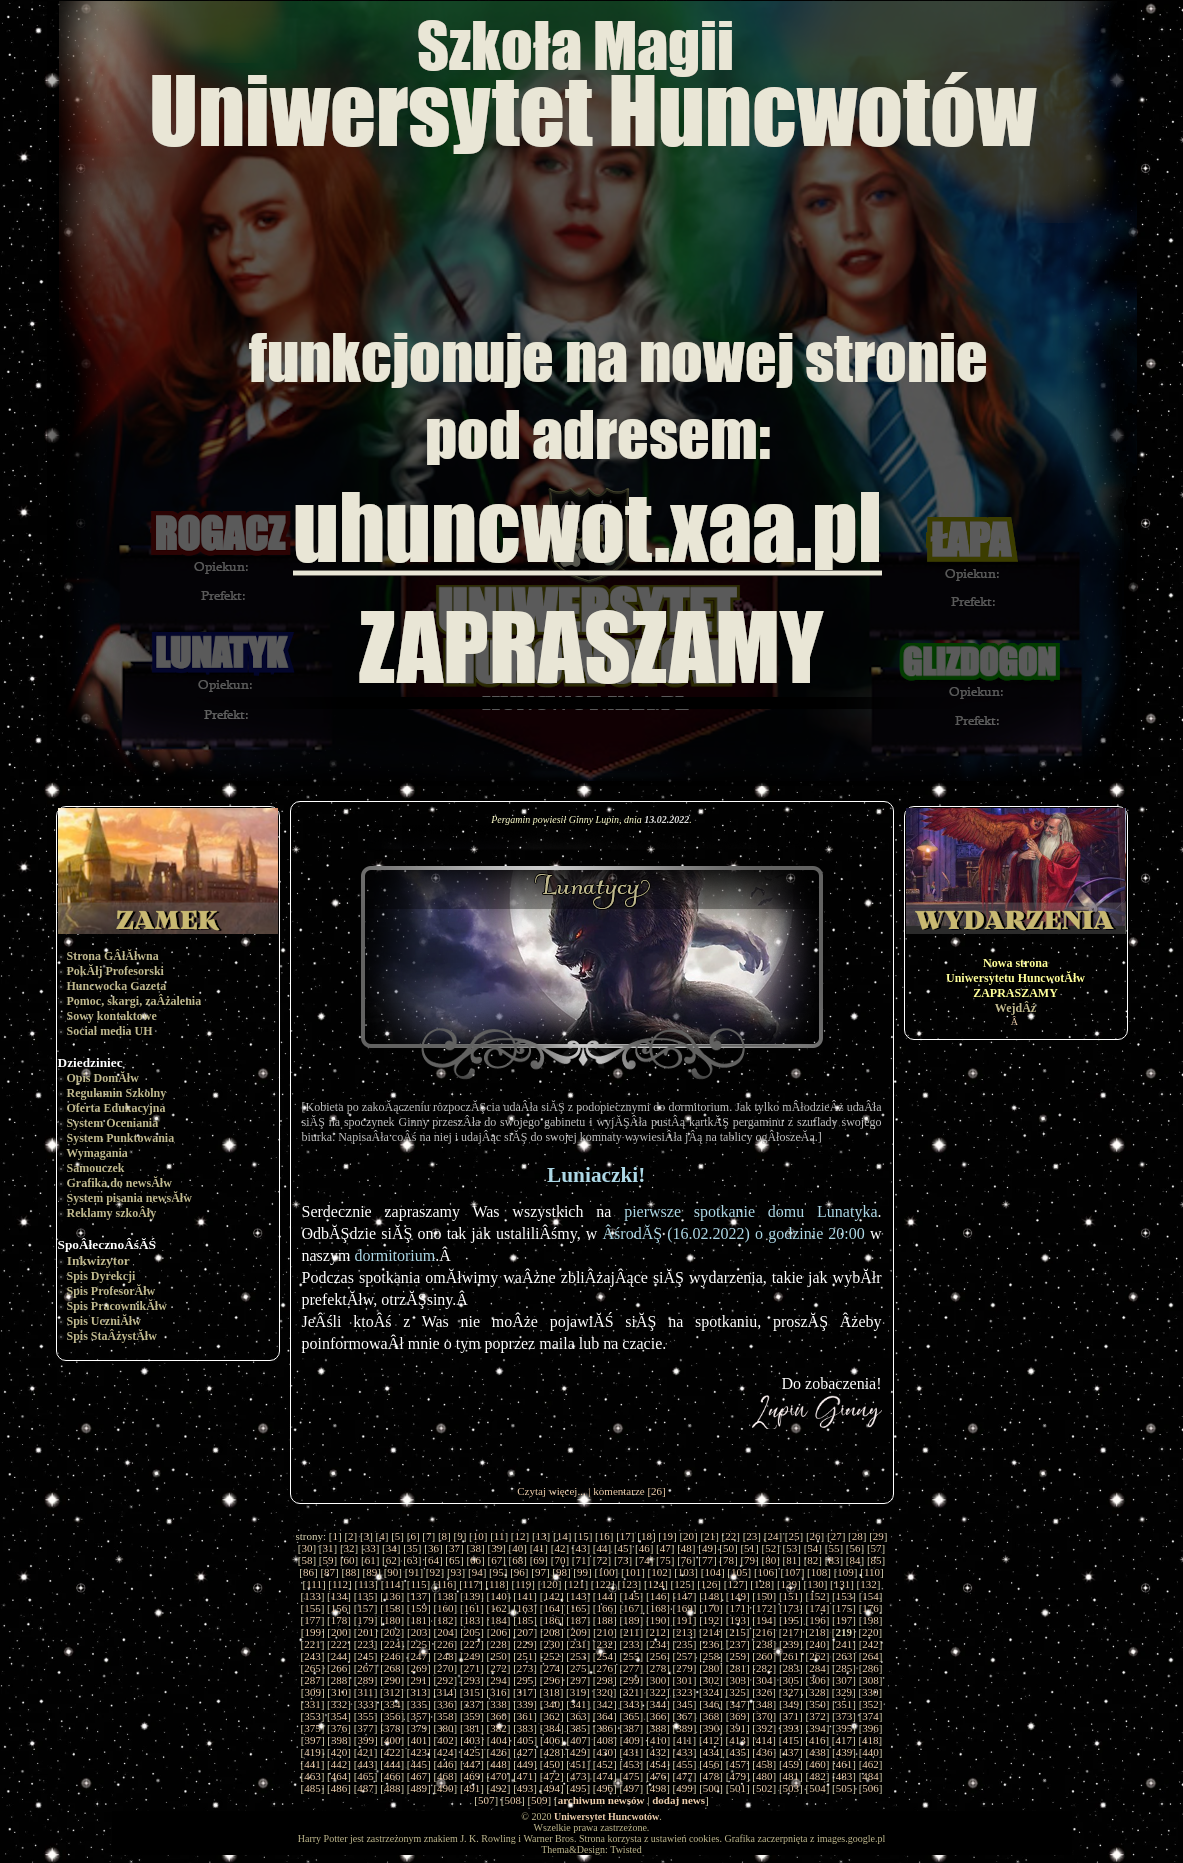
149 (737, 1596)
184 (498, 1620)
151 (791, 1596)
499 (684, 1788)
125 (682, 1584)
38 (475, 1548)
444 (392, 1764)
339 (525, 1704)
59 (328, 1560)
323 (684, 1692)
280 (711, 1668)
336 (445, 1704)
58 (306, 1560)
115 (418, 1584)
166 (605, 1608)
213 (684, 1632)
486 (339, 1788)
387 (631, 1728)
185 (525, 1620)
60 (349, 1560)
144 (605, 1596)
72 (602, 1560)
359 (472, 1716)
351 (844, 1704)
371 (791, 1716)
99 (582, 1572)
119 (523, 1584)
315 (471, 1692)
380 (445, 1728)
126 (709, 1584)
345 (684, 1704)
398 (339, 1740)
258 (711, 1656)
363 (578, 1716)
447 (472, 1764)
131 (842, 1584)
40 (517, 1548)
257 (684, 1656)
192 (711, 1620)
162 (498, 1608)
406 (552, 1740)
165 (578, 1608)
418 (870, 1740)
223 (365, 1644)
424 (445, 1752)
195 (791, 1620)
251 (525, 1656)
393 (791, 1728)
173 (791, 1608)
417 (844, 1740)
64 (433, 1560)
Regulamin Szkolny (117, 1093)
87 (329, 1572)
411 (684, 1740)
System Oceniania (113, 1123)
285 (844, 1668)
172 (764, 1608)
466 (392, 1776)
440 (870, 1752)
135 (365, 1596)
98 (561, 1572)
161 (472, 1608)
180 (392, 1620)
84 (854, 1560)
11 (499, 1536)
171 (737, 1608)
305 (791, 1680)
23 (751, 1536)
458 (764, 1764)
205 (472, 1632)
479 (737, 1776)
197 (844, 1620)
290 (392, 1680)
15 (583, 1536)
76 (686, 1560)
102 (659, 1572)
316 (498, 1692)
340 (551, 1704)
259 (737, 1656)
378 (392, 1728)
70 (559, 1560)
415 (790, 1740)
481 (791, 1776)
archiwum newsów (601, 1800)
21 (709, 1536)
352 (870, 1704)
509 (539, 1800)
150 (764, 1596)
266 (339, 1668)
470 (498, 1776)
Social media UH (110, 1031)
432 (658, 1752)
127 (735, 1584)
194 (764, 1620)
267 (365, 1668)
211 (631, 1632)
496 (605, 1788)
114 (392, 1584)
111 (314, 1584)
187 (578, 1620)
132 (868, 1584)
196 (817, 1620)
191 (684, 1620)
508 (512, 1800)
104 (712, 1572)
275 (578, 1668)
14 (562, 1536)
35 (412, 1548)
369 (737, 1716)
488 (392, 1788)
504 (817, 1788)
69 (538, 1560)
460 (817, 1764)
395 (844, 1728)
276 (605, 1668)
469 (472, 1776)
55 (833, 1548)
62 (391, 1560)
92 (434, 1572)
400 (392, 1740)
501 (737, 1788)
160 (445, 1608)
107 (792, 1572)
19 (667, 1536)
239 (791, 1644)
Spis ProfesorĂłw (111, 1291)
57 (876, 1548)
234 (658, 1644)
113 (366, 1584)
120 (549, 1584)
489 (418, 1788)
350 (817, 1704)
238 (764, 1644)
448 (498, 1764)
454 (658, 1764)
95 (498, 1572)
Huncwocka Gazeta (117, 986)
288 (339, 1680)
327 (790, 1692)
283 (791, 1668)
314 (445, 1692)
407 (578, 1740)
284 (817, 1668)
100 (606, 1572)
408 (605, 1740)
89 (371, 1572)
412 (711, 1740)
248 (445, 1656)
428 (551, 1752)
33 (370, 1548)
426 (498, 1752)
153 (844, 1596)
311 (366, 1692)
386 (605, 1728)
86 (308, 1572)
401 (419, 1740)
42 (559, 1548)
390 (711, 1728)
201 (366, 1632)
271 (472, 1668)
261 (791, 1656)
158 (392, 1608)
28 (857, 1536)
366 (658, 1716)
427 (525, 1752)
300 (658, 1680)
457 (737, 1764)
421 (365, 1752)
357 (418, 1716)
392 (764, 1728)
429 (578, 1752)
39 (496, 1548)
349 (791, 1704)
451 (578, 1764)
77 (707, 1560)
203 (419, 1632)
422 (392, 1752)
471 (525, 1776)
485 (312, 1788)
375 (312, 1728)
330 (870, 1692)
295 (525, 1680)
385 (578, 1728)
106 (766, 1572)
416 (817, 1740)
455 (684, 1764)
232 (605, 1644)
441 (312, 1764)
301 (684, 1680)
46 (644, 1548)
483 (844, 1776)
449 (525, 1764)
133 (312, 1596)
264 (870, 1656)
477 (684, 1776)
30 (306, 1548)
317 (525, 1692)
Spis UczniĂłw (104, 1321)
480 (764, 1776)
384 (551, 1728)
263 (844, 1656)
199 (312, 1632)
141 (525, 1596)
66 (475, 1560)
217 (790, 1632)
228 (498, 1644)
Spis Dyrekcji (101, 1276)
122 (603, 1584)
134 (339, 1596)
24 (772, 1536)
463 (312, 1776)
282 (764, 1668)
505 (844, 1788)
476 (658, 1776)
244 (339, 1656)
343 (631, 1704)
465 (365, 1776)
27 (836, 1536)
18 (646, 1536)
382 (498, 1728)
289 (365, 1680)
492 (498, 1788)
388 (658, 1728)
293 (472, 1680)
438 (817, 1752)
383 (525, 1728)
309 (312, 1692)
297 (578, 1680)
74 (644, 1560)
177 (312, 1620)
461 (844, 1764)
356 (392, 1716)
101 (633, 1572)
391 (737, 1728)
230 (551, 1644)
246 (392, 1656)
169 (684, 1608)
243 (312, 1656)
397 (312, 1740)
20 (688, 1536)
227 (472, 1644)
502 (764, 1788)
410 (658, 1740)
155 (312, 1608)
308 (870, 1680)
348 (764, 1704)
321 (631, 1692)
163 (525, 1608)
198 (870, 1620)
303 (737, 1680)
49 (707, 1548)
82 (812, 1560)
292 (445, 1680)
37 (454, 1548)
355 (365, 1716)
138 (445, 1596)
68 (517, 1560)
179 (365, 1620)
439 (844, 1752)
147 (684, 1596)
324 (711, 1692)
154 (870, 1596)
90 (392, 1572)
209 (578, 1632)
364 (605, 1716)
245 (365, 1656)
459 (791, 1764)
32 (349, 1548)
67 (496, 1560)
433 (684, 1752)
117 (471, 1584)
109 (845, 1572)
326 (764, 1692)
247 (418, 1656)
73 (623, 1560)
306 (817, 1680)
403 (472, 1740)
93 (456, 1572)
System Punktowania (121, 1138)
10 (478, 1536)
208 (552, 1632)
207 (525, 1632)
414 (764, 1740)
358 (445, 1716)
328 (817, 1692)
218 (817, 1632)
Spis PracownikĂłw (117, 1306)
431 (631, 1752)
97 (540, 1572)
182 (445, 1620)
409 (631, 1740)
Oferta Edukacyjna (116, 1108)
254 (605, 1656)
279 (684, 1668)
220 (870, 1632)
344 (658, 1704)
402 (445, 1740)
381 (472, 1728)
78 (728, 1560)
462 (870, 1764)
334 (392, 1704)
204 (445, 1632)
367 (684, 1716)
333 (365, 1704)
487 (365, 1788)
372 (817, 1716)
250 (498, 1656)
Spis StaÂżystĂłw (112, 1336)
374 (870, 1716)
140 (498, 1596)
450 (551, 1764)
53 (791, 1548)
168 (658, 1608)
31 (328, 1548)
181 (418, 1620)
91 (413, 1572)
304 (764, 1680)
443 (365, 1764)
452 (605, 1764)
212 (657, 1632)
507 (486, 1800)
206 (498, 1632)
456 (711, 1764)
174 (817, 1608)
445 (418, 1764)
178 (339, 1620)
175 (844, 1608)
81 (791, 1560)
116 (445, 1584)
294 (498, 1680)
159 (418, 1608)
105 (739, 1572)
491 (472, 1788)
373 (844, 1716)
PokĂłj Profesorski (115, 971)
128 (762, 1584)
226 (445, 1644)
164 (551, 1608)
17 (625, 1536)
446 (445, 1764)
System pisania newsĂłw (129, 1198)
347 (737, 1704)
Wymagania (97, 1153)
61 (370, 1560)
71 (580, 1560)
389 (684, 1728)
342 (605, 1704)
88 (350, 1572)
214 (711, 1632)
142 (551, 1596)
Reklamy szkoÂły (112, 1213)
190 (658, 1620)
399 (366, 1740)
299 (631, 1680)
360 (498, 1716)
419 (312, 1752)
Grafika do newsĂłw (119, 1183)
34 (391, 1548)
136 (392, 1596)
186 (551, 1620)
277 (631, 1668)
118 (497, 1584)
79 (749, 1560)
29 (878, 1536)
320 (604, 1692)
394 (817, 1728)
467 (418, 1776)
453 (631, 1764)
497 (631, 1788)
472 (551, 1776)
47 (665, 1548)
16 (604, 1536)
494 (551, 1788)
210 (605, 1632)
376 (339, 1728)
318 (551, 1692)
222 (339, 1644)
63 (412, 1560)
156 (339, 1608)
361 (525, 1716)
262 (817, 1656)
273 (525, 1668)
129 (789, 1584)
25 (793, 1536)
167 (631, 1608)
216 (764, 1632)
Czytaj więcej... (551, 1491)
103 (686, 1572)
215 (737, 1632)
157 (365, 1608)
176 (870, 1608)
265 (312, 1668)
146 (658, 1596)
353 (312, 1716)
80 (770, 1560)
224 (392, 1644)
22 (730, 1536)
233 (631, 1644)
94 (477, 1572)
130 (815, 1584)
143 (578, 1596)
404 (498, 1740)
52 (770, 1548)
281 (737, 1668)
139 (472, 1596)
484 (870, 1776)
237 (737, 1644)
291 (418, 1680)
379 (418, 1728)
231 (578, 1644)
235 (684, 1644)
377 (365, 1728)
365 (631, 1716)
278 (658, 1668)
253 (578, 1656)
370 (764, 1716)
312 (392, 1692)
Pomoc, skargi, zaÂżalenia (134, 1001)
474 (605, 1776)
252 (551, 1656)
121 (576, 1584)
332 (339, 1704)
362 (551, 1716)
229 (525, 1644)
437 (791, 1752)
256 (658, 1656)
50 (728, 1548)
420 (339, 1752)
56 (854, 1548)
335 (418, 1704)
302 (711, 1680)
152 (817, 1596)
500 (711, 1788)
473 (578, 1776)
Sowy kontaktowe (112, 1016)
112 (340, 1584)
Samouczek (96, 1168)
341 (578, 1704)
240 (817, 1644)
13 (541, 1536)
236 (711, 1644)
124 (656, 1584)
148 (711, 1596)
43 (580, 1548)
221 (312, 1644)
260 (764, 1656)
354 (339, 1716)
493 (525, 1788)
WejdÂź (1015, 1008)
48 (686, 1548)
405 (525, 1740)
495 (578, 1788)
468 (445, 1776)
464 (339, 1776)
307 (844, 1680)
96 (519, 1572)
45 (623, 1548)
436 (764, 1752)
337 (472, 1704)
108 (819, 1572)
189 (631, 1620)
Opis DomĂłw (103, 1078)
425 (472, 1752)
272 (498, 1668)
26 (815, 1536)
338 (498, 1704)
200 (339, 1632)
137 (418, 1596)
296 (551, 1680)
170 (711, 1608)
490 (445, 1788)
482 (817, 1776)
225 (418, 1644)
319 (578, 1692)
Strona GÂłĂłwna (113, 956)
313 (418, 1692)
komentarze (618, 1491)
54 (812, 1548)
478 (711, 1776)
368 (711, 1716)
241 (844, 1644)
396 (870, 1728)
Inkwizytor (98, 1260)
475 (631, 1776)
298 (605, 1680)
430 (605, 1752)
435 (737, 1752)
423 (418, 1752)
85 (876, 1560)
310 (339, 1692)
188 (605, 1620)
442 (339, 1764)
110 (872, 1572)
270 (445, 1668)
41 (538, 1548)
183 (472, 1620)
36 (433, 1548)
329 (844, 1692)
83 (833, 1560)
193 (737, 1620)
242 (870, 1644)
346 (711, 1704)
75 (665, 1560)
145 (631, 1596)
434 (711, 1752)
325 (737, 1692)
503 (791, 1788)
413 (737, 1740)
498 (658, 1788)
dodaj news (678, 1800)
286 (870, 1668)
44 (602, 1548)
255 (631, 1656)
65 (454, 1560)
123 (629, 1584)
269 (418, 1668)
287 (312, 1680)
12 (519, 1536)
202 (392, 1632)
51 (749, 1548)
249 (472, 1656)
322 (657, 1692)
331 (312, 1704)
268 (392, 1668)
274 (551, 1668)
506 (870, 1788)
